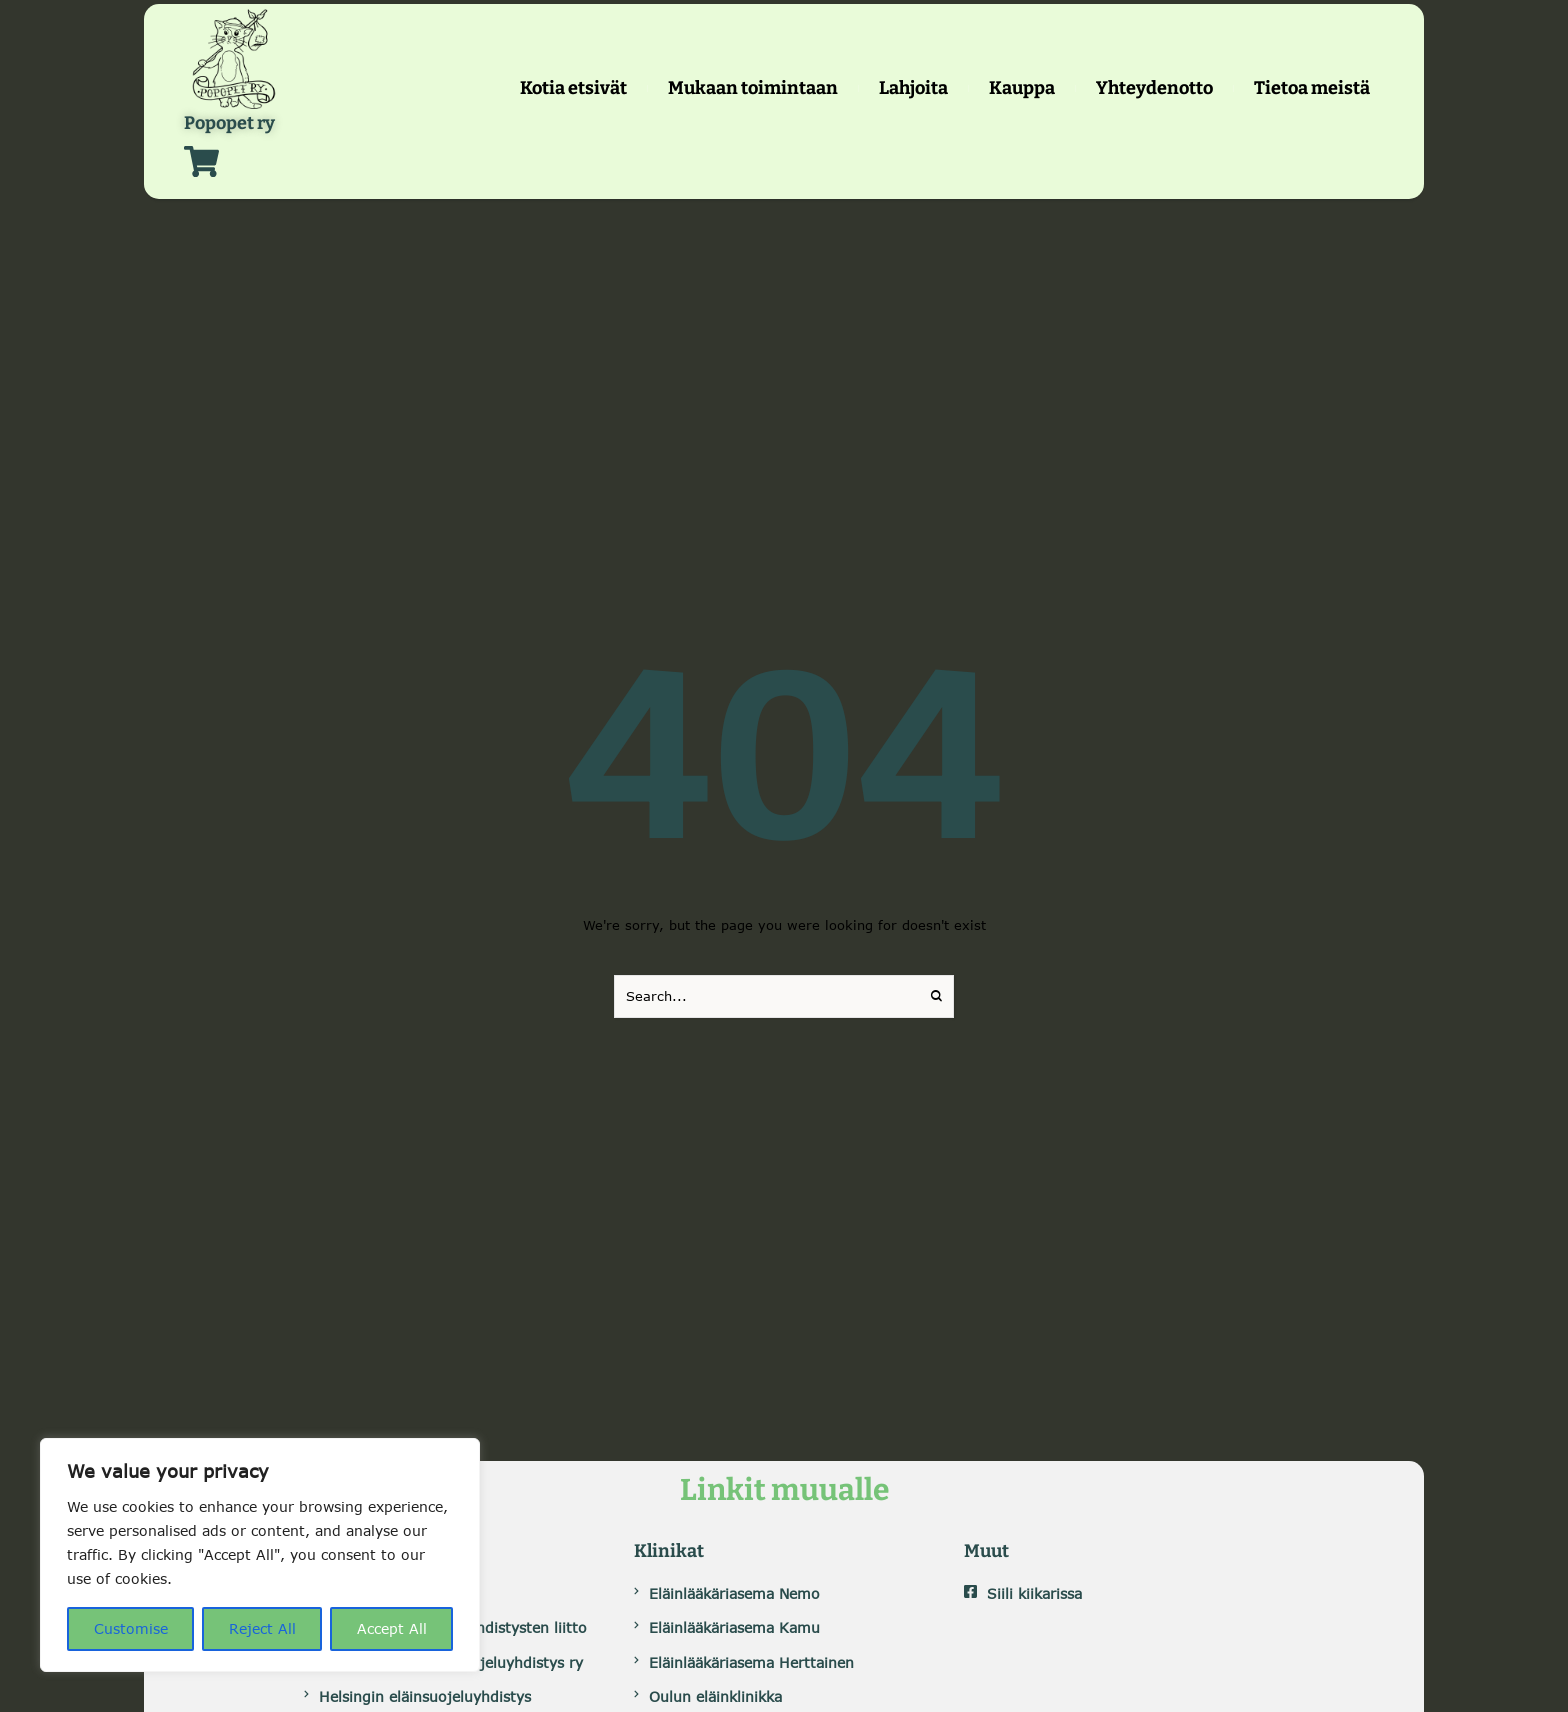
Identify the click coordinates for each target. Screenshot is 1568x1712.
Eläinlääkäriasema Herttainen (751, 1662)
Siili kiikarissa (1034, 1593)
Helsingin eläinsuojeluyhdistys (425, 1696)
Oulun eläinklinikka (715, 1696)
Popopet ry (229, 124)
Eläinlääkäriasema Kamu (734, 1627)
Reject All (262, 1628)
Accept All (392, 1628)
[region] (260, 1555)
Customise (131, 1628)
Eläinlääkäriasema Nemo (734, 1593)
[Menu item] (573, 88)
